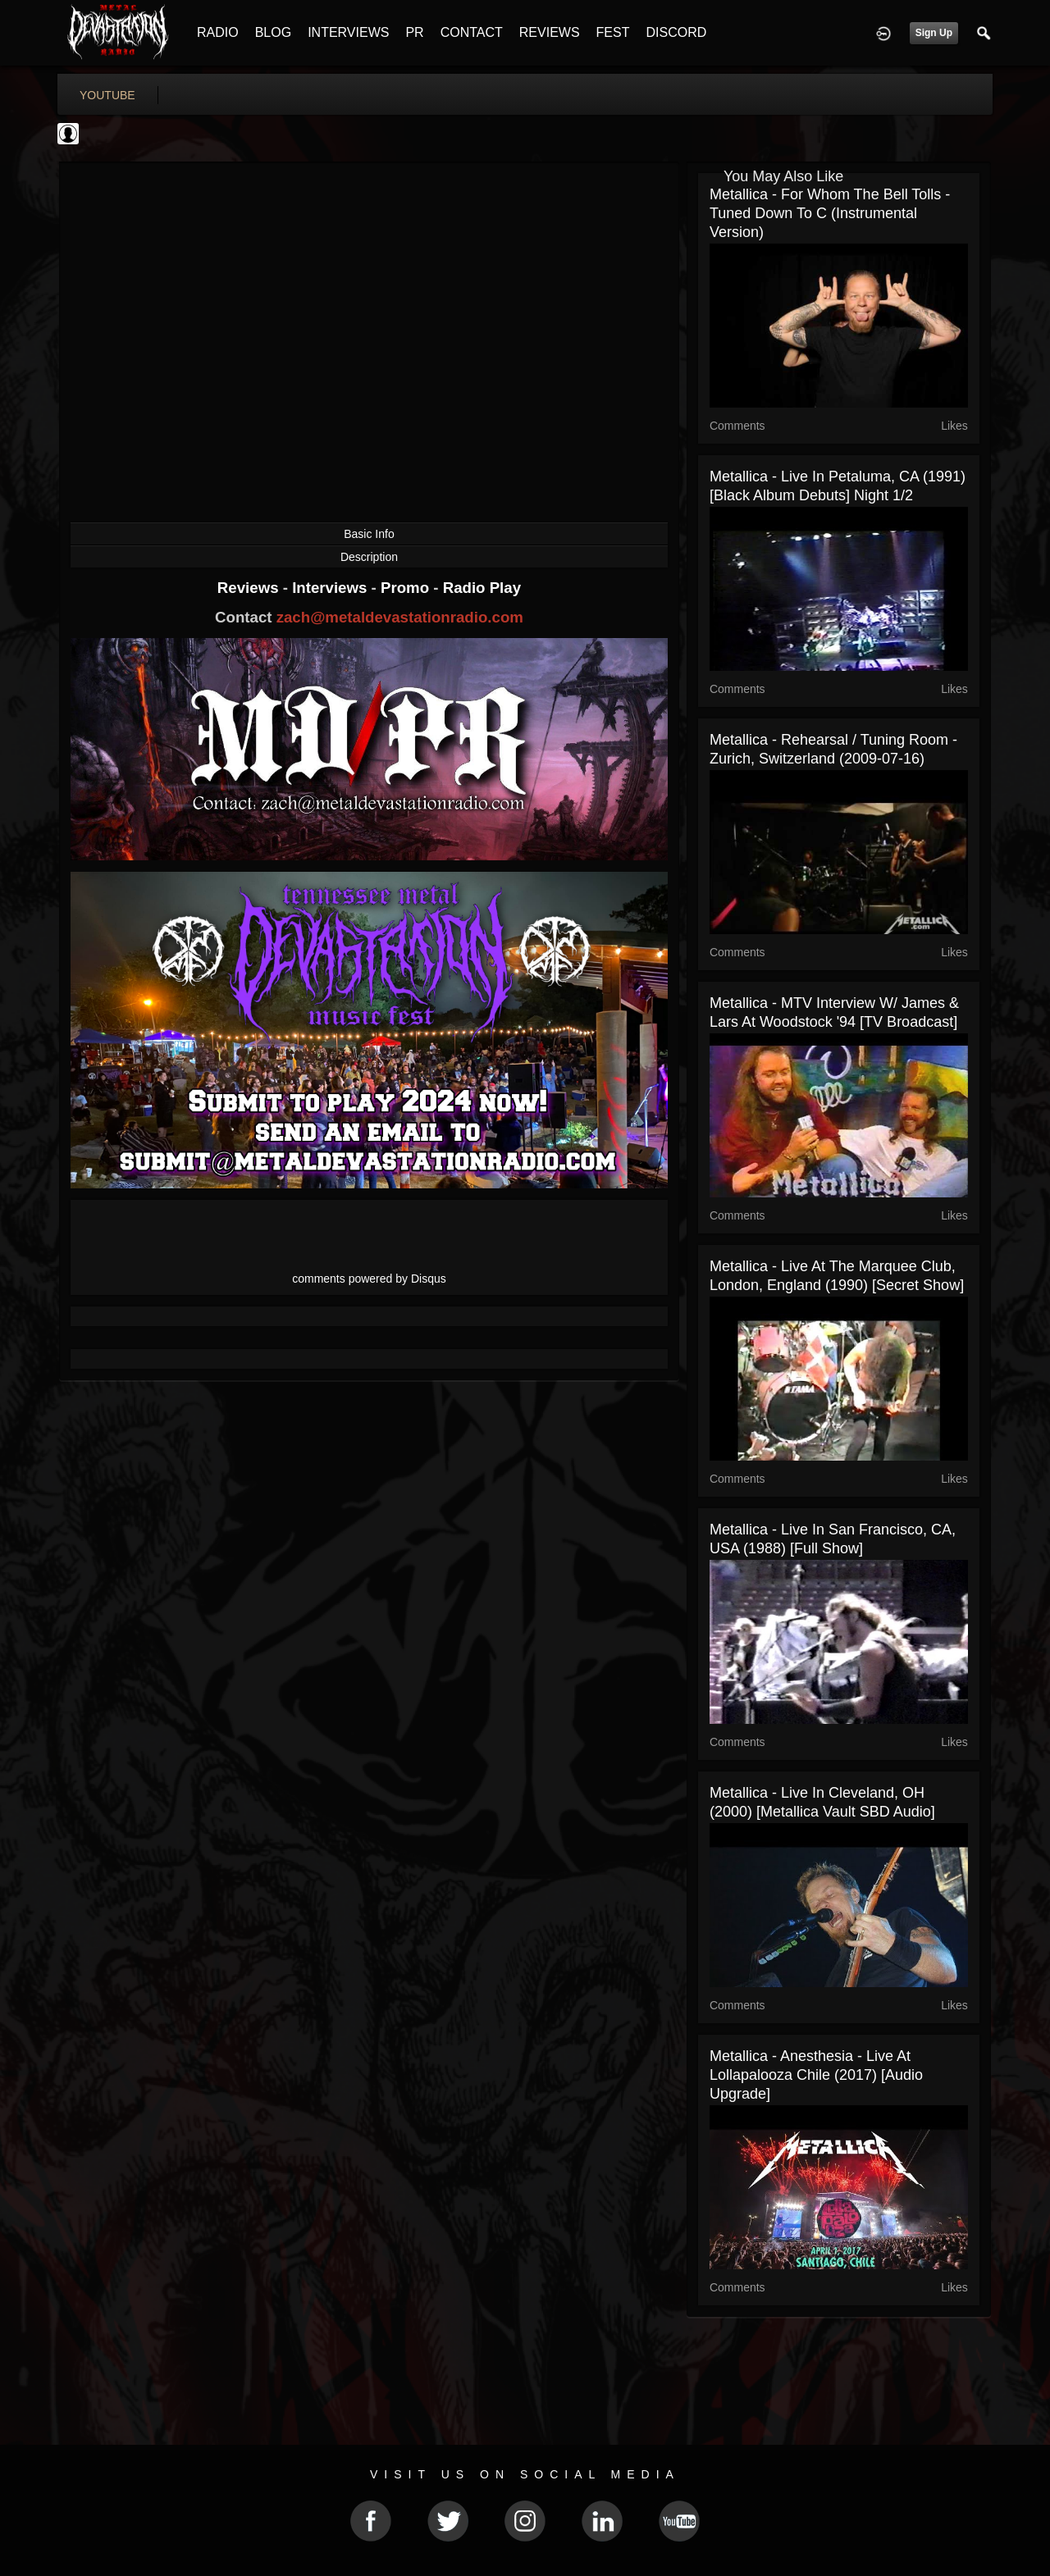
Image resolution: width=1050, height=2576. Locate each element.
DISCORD (676, 32)
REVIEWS (549, 32)
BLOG (273, 32)
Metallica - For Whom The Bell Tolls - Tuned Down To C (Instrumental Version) (830, 213)
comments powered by (369, 1278)
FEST (613, 32)
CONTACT (472, 32)
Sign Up (933, 33)
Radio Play (482, 587)
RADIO (218, 32)
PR (414, 32)
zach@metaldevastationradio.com (399, 617)
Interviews (331, 587)
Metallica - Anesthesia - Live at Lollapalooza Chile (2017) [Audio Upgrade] (816, 2075)
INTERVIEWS (348, 32)
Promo (407, 587)
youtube (107, 95)
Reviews (250, 587)
